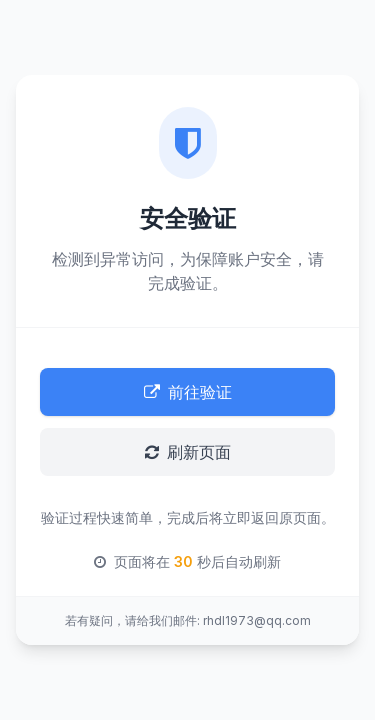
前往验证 (188, 392)
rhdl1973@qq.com (257, 620)
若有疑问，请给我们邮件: (132, 620)
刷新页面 (188, 452)
